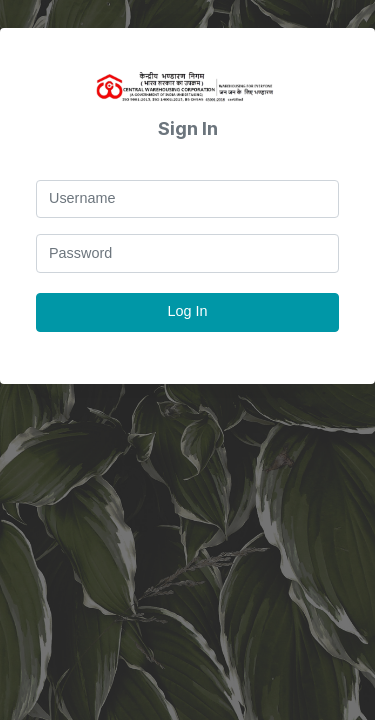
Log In (187, 311)
